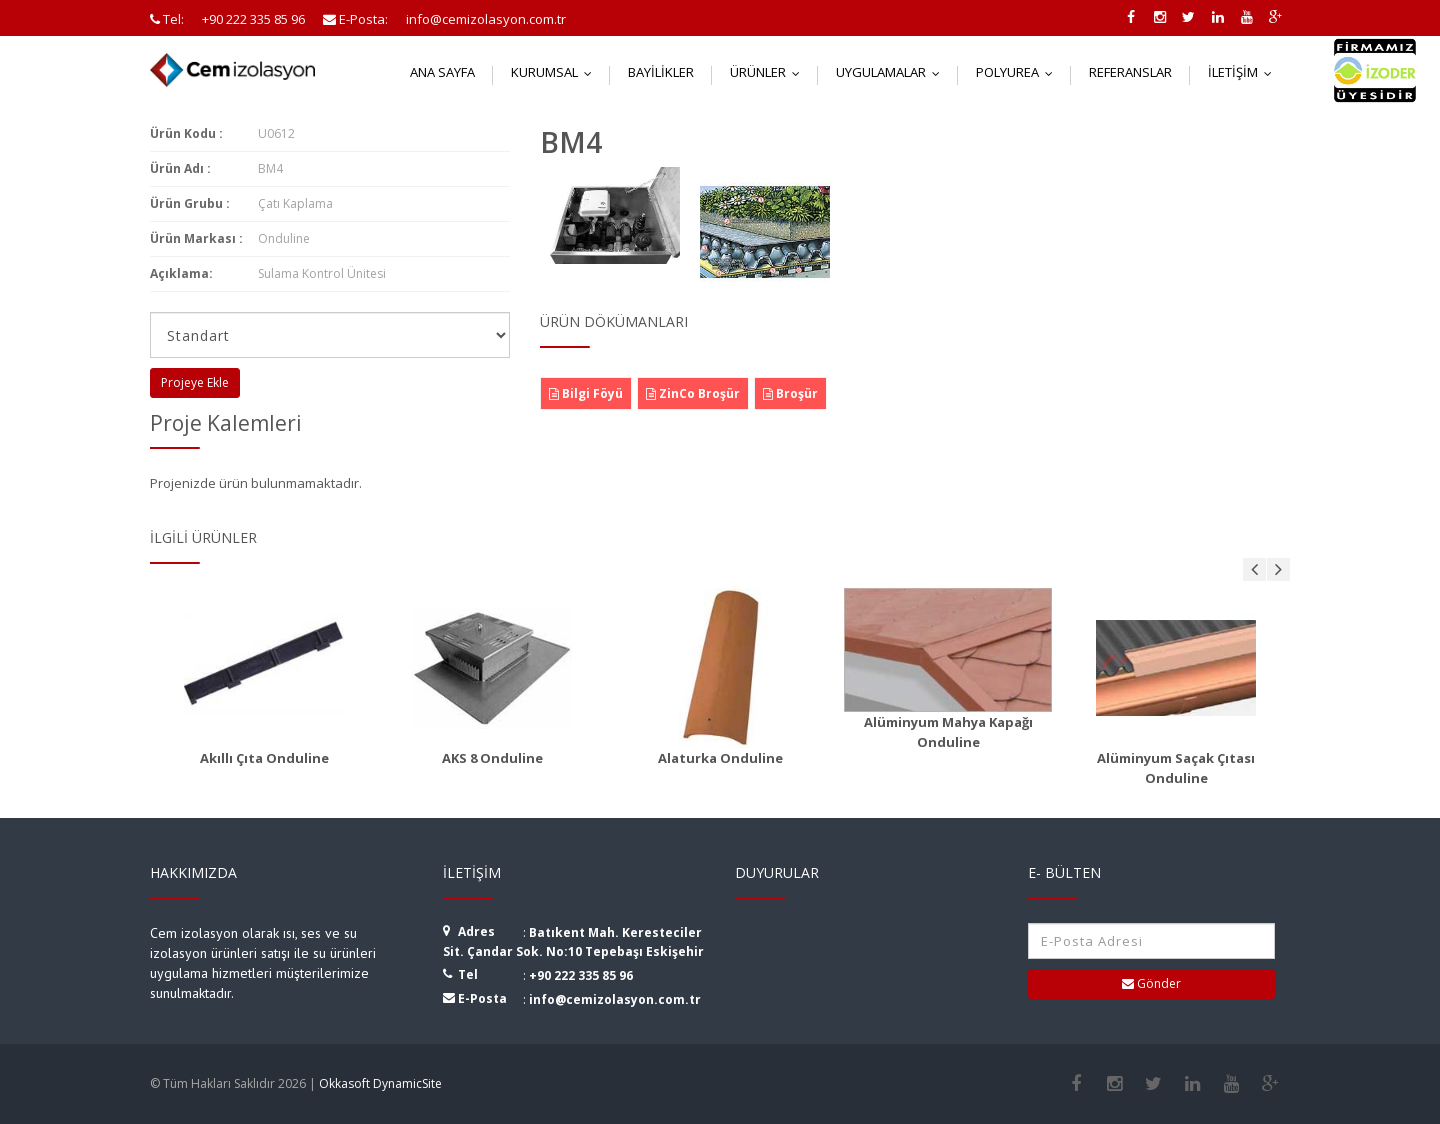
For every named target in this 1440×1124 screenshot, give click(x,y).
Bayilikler (661, 72)
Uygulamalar (892, 72)
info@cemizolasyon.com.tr (615, 999)
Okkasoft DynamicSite (380, 1083)
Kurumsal (556, 72)
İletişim (1244, 72)
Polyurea (1019, 72)
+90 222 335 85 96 (581, 975)
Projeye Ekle (195, 382)
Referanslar (1130, 72)
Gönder (1151, 983)
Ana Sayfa (442, 72)
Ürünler (769, 72)
